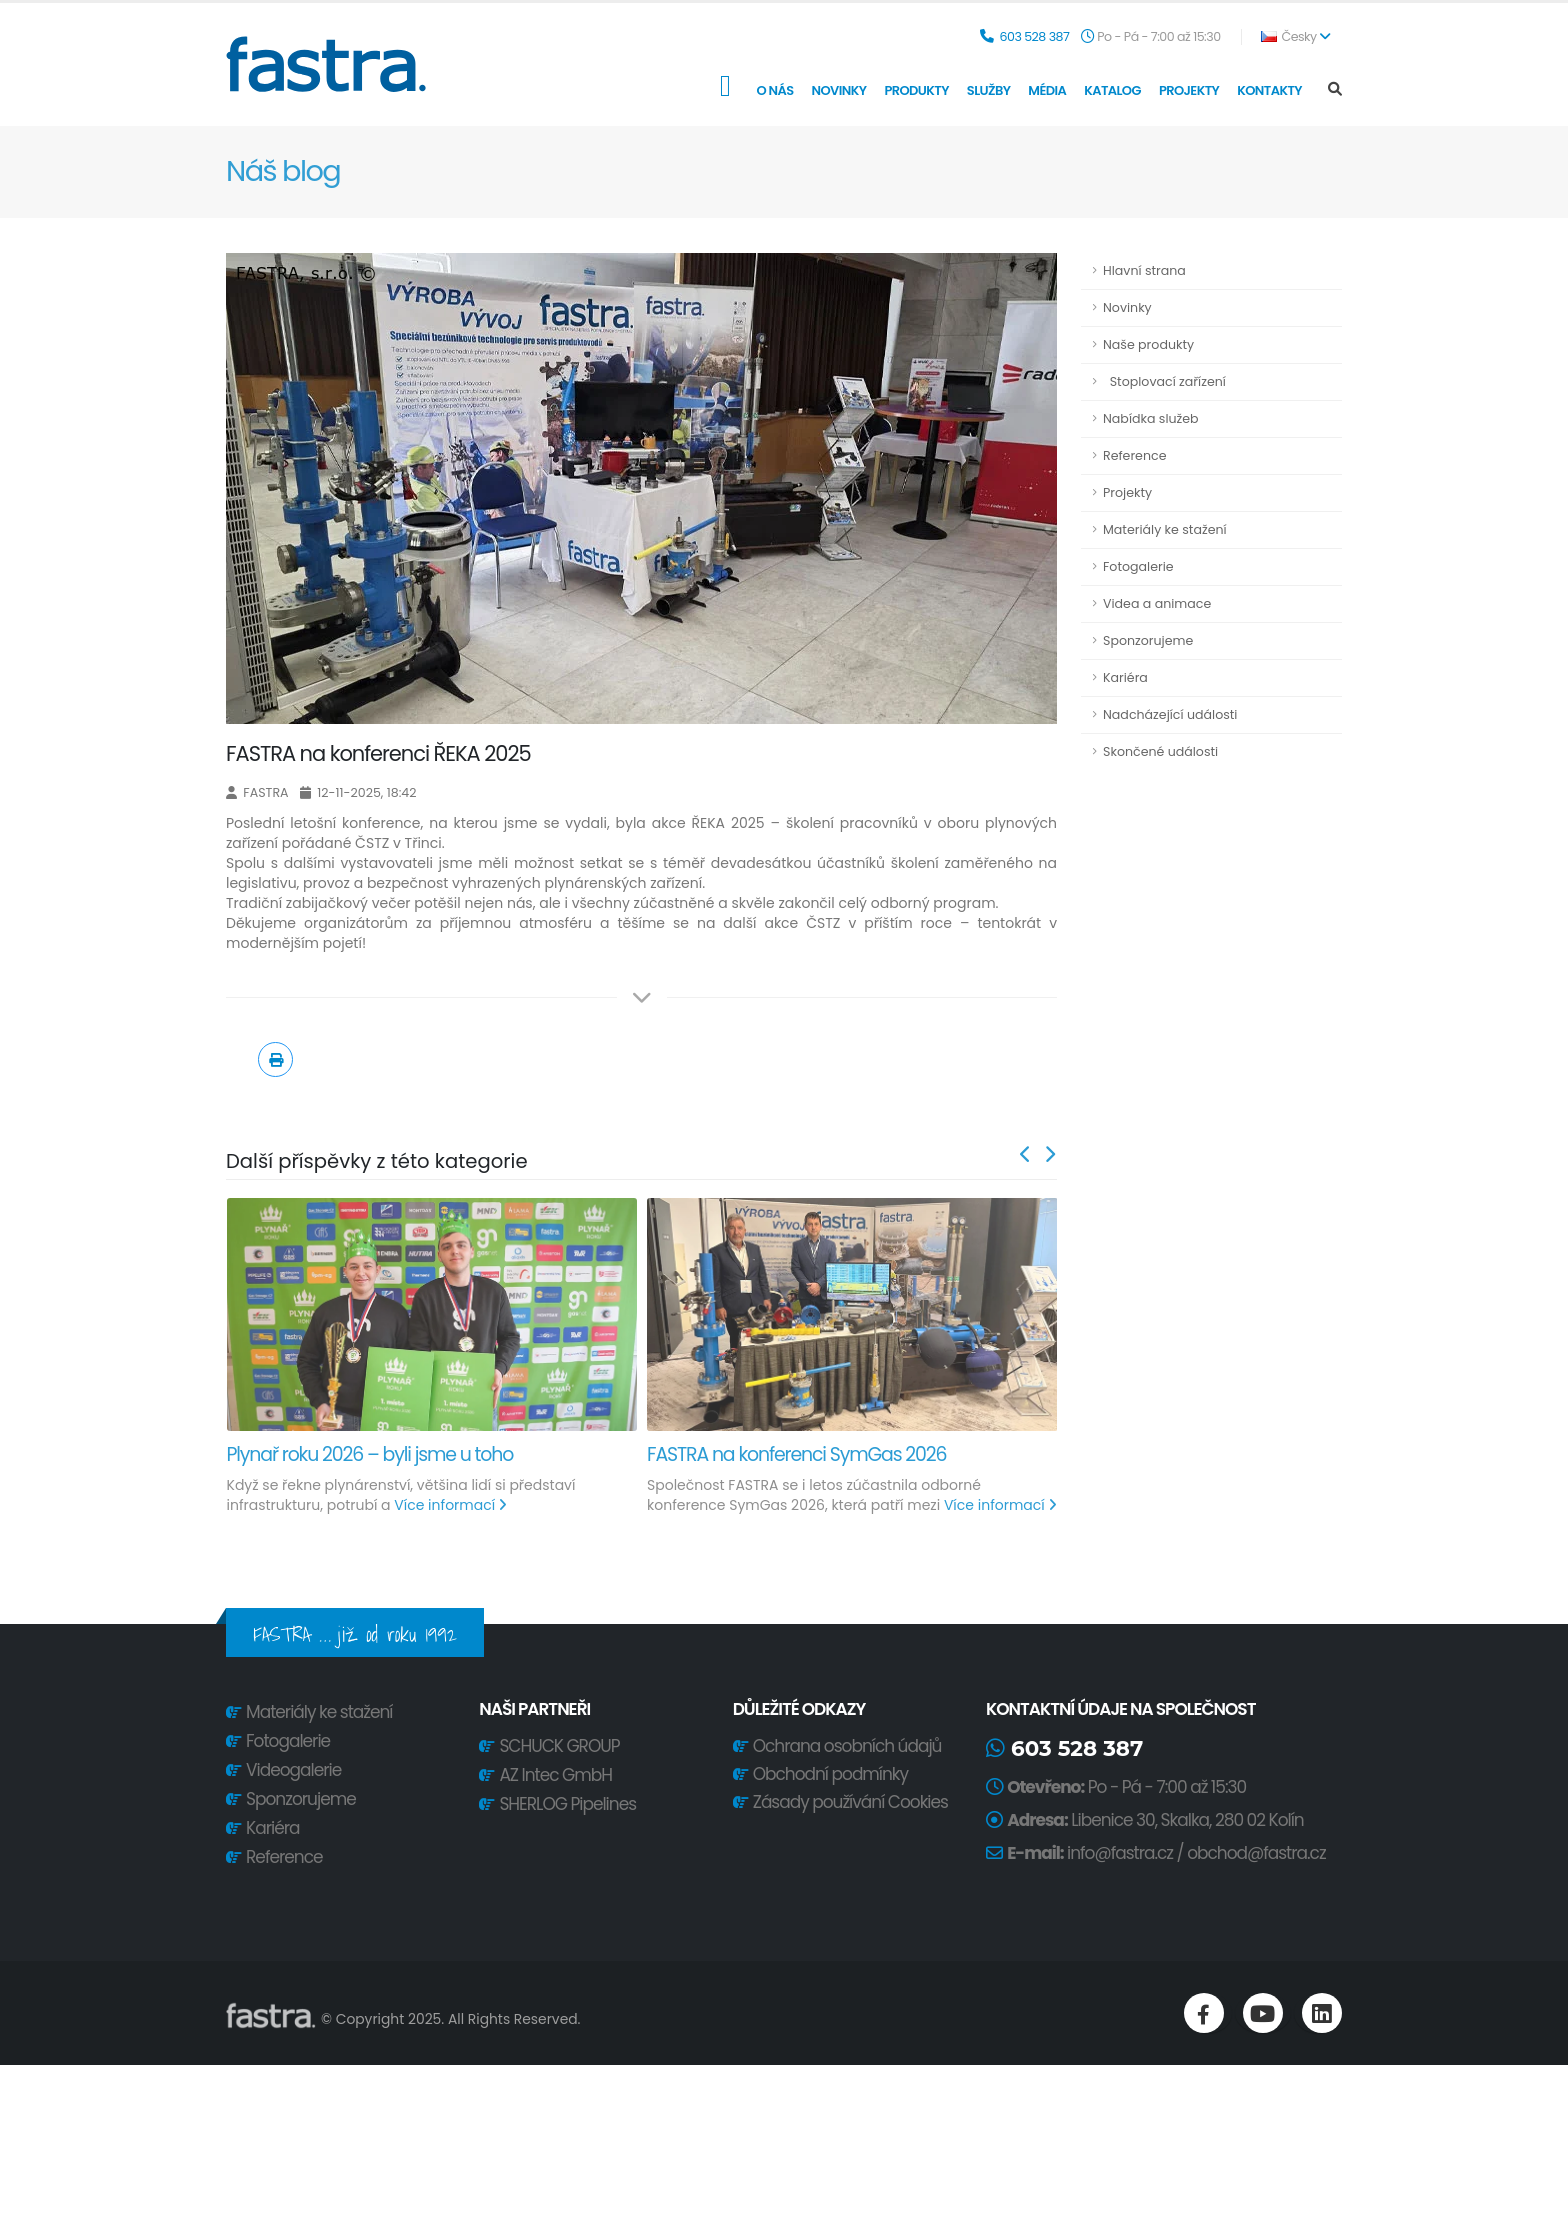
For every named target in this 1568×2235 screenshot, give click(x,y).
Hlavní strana (1144, 270)
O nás (774, 90)
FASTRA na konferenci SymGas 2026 (796, 1454)
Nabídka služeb (1151, 418)
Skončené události (1160, 751)
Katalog (1112, 90)
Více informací (450, 1505)
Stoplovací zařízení (1164, 381)
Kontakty (1269, 90)
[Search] (1335, 90)
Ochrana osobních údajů (845, 1746)
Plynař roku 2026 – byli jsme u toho (370, 1454)
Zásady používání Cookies (848, 1802)
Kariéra (1125, 677)
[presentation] (1026, 1155)
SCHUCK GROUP (559, 1746)
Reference (1134, 455)
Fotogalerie (1138, 566)
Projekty (1189, 90)
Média (1047, 90)
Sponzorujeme (1148, 640)
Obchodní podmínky (828, 1774)
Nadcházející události (1170, 714)
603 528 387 (1034, 36)
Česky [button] (1295, 36)
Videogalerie (293, 1770)
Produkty (916, 90)
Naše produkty (1148, 344)
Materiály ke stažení (1165, 529)
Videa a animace (1157, 603)
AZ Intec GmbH (555, 1775)
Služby (988, 90)
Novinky (839, 90)
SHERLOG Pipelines (567, 1804)
